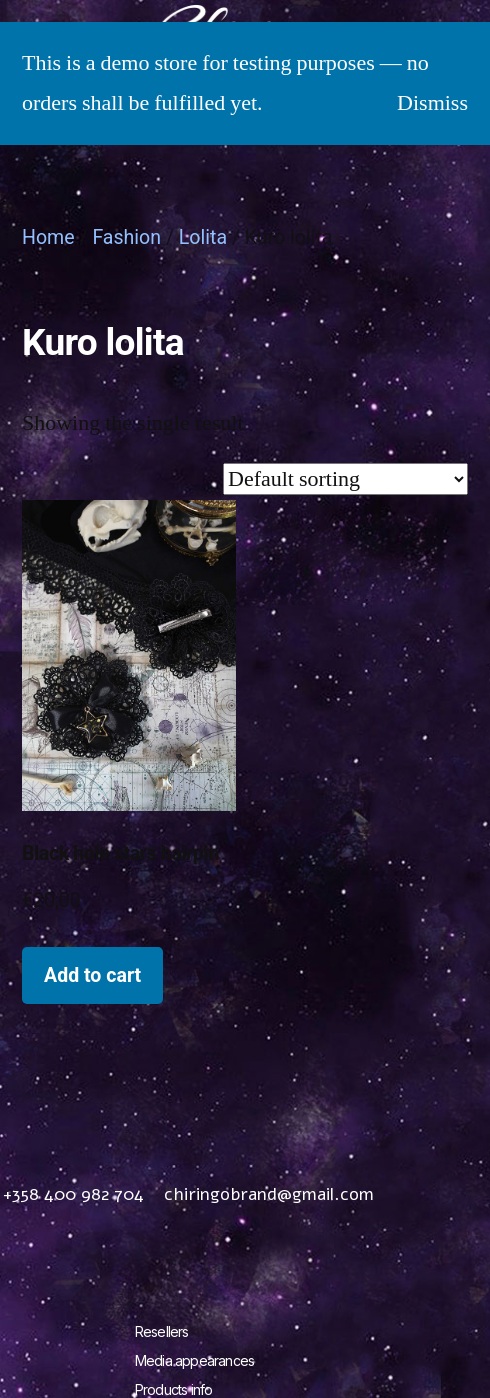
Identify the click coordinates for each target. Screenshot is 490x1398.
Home (48, 237)
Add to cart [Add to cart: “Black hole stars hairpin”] (92, 975)
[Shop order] (345, 479)
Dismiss (432, 103)
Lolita (203, 237)
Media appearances (194, 1360)
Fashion (126, 237)
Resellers (162, 1331)
